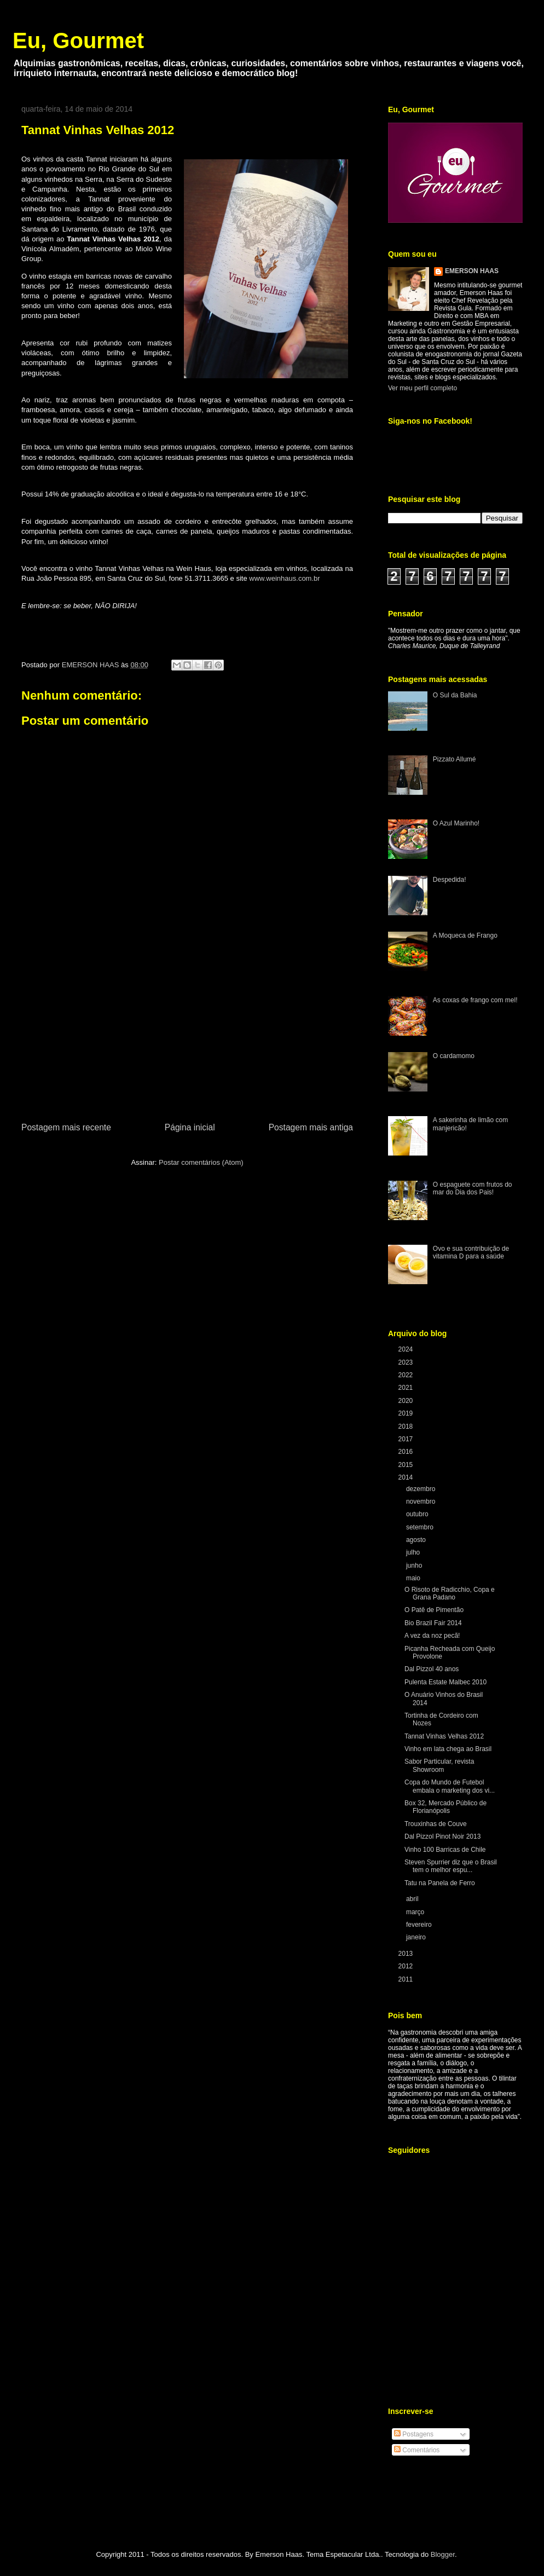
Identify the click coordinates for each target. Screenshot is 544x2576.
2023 (406, 1362)
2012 (406, 1966)
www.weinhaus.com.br (284, 578)
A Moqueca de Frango (465, 935)
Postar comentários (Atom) (201, 1162)
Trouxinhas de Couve (435, 1824)
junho (415, 1565)
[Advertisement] (187, 1038)
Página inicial (190, 1127)
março (416, 1912)
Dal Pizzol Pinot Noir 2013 (442, 1836)
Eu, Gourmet (78, 40)
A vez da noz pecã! (432, 1635)
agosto (416, 1540)
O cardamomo (453, 1056)
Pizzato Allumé (454, 759)
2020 (406, 1401)
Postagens (413, 2434)
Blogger (443, 2554)
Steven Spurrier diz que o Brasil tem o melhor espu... (450, 1866)
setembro (420, 1527)
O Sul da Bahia (455, 695)
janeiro (416, 1937)
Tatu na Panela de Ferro (439, 1883)
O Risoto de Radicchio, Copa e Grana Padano (449, 1593)
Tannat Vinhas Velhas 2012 (444, 1736)
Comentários (416, 2450)
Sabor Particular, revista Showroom (439, 1765)
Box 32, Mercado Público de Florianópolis (445, 1807)
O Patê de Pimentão (434, 1610)
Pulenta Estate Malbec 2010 (445, 1682)
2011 (406, 1979)
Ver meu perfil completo (422, 388)
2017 (406, 1439)
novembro (421, 1501)
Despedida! (449, 879)
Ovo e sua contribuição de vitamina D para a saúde (471, 1252)
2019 (406, 1413)
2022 (406, 1375)
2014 (406, 1477)
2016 (406, 1452)
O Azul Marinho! (456, 823)
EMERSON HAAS (472, 271)
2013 (406, 1953)
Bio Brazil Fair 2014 (433, 1623)
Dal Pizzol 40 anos (431, 1669)
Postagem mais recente (66, 1127)
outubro (418, 1514)
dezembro (421, 1489)
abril (413, 1899)
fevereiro (419, 1924)
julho (414, 1552)
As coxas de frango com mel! (475, 1000)
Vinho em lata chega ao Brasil (447, 1749)
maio (414, 1578)
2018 (406, 1426)
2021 (406, 1387)
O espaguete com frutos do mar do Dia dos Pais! (472, 1188)
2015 (406, 1465)
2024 (406, 1349)
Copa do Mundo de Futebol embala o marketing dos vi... (449, 1786)
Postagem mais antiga (311, 1127)
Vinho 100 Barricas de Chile (445, 1849)
